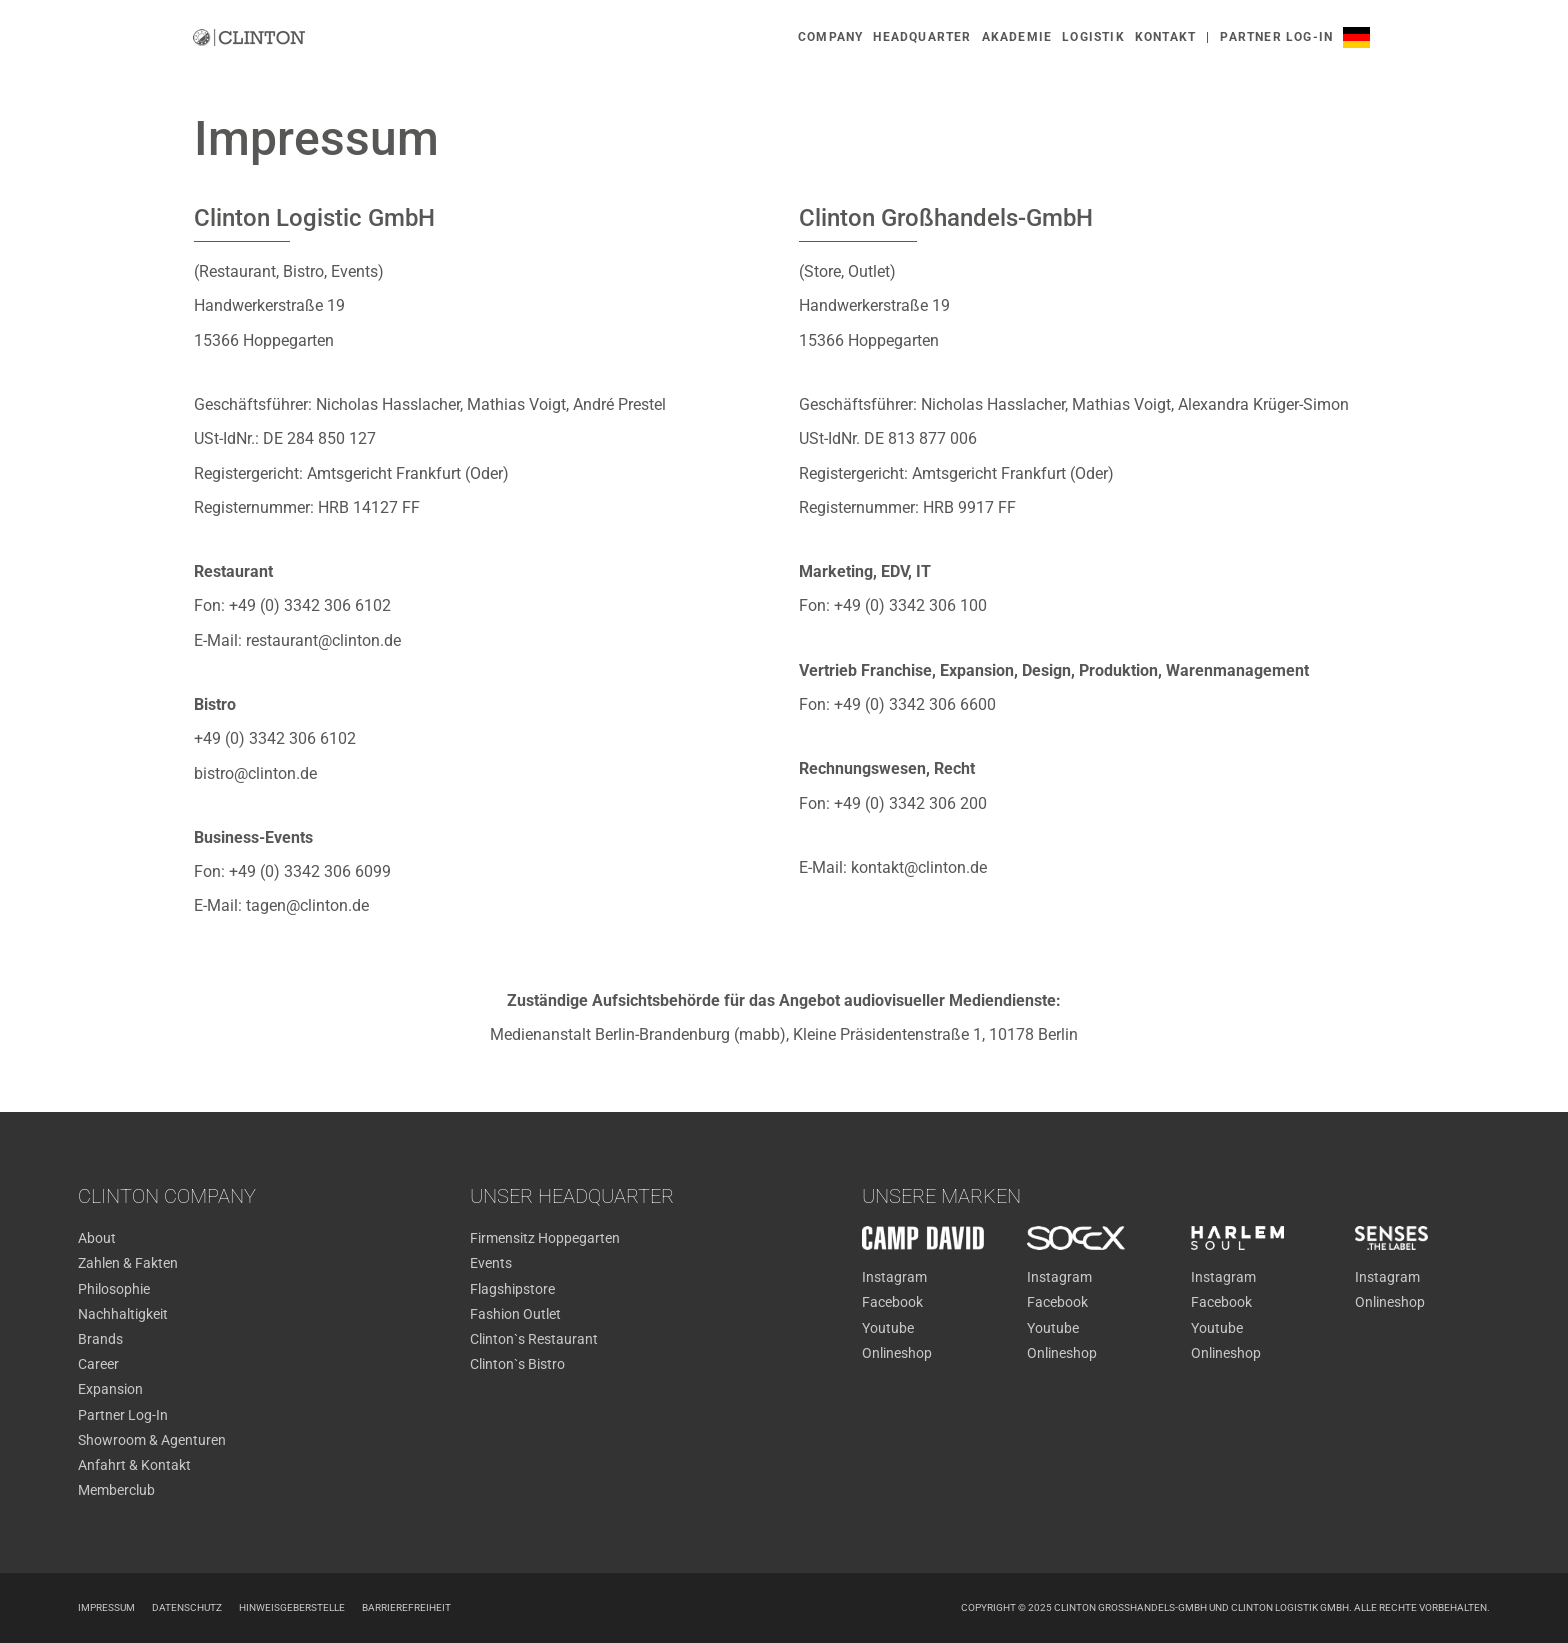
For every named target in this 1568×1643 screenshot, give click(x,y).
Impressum (106, 1607)
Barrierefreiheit (406, 1607)
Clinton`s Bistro (517, 1364)
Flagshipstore (512, 1289)
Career (98, 1364)
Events (491, 1263)
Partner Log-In (123, 1415)
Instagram (894, 1277)
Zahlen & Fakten (128, 1263)
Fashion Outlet (515, 1314)
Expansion (110, 1389)
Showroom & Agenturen (152, 1440)
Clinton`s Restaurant (534, 1339)
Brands (100, 1339)
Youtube (888, 1328)
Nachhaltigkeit (123, 1314)
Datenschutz (187, 1607)
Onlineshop (897, 1353)
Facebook (892, 1302)
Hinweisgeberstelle (292, 1607)
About (97, 1238)
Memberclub (116, 1490)
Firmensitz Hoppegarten (545, 1238)
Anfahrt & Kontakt (134, 1465)
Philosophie (114, 1289)
